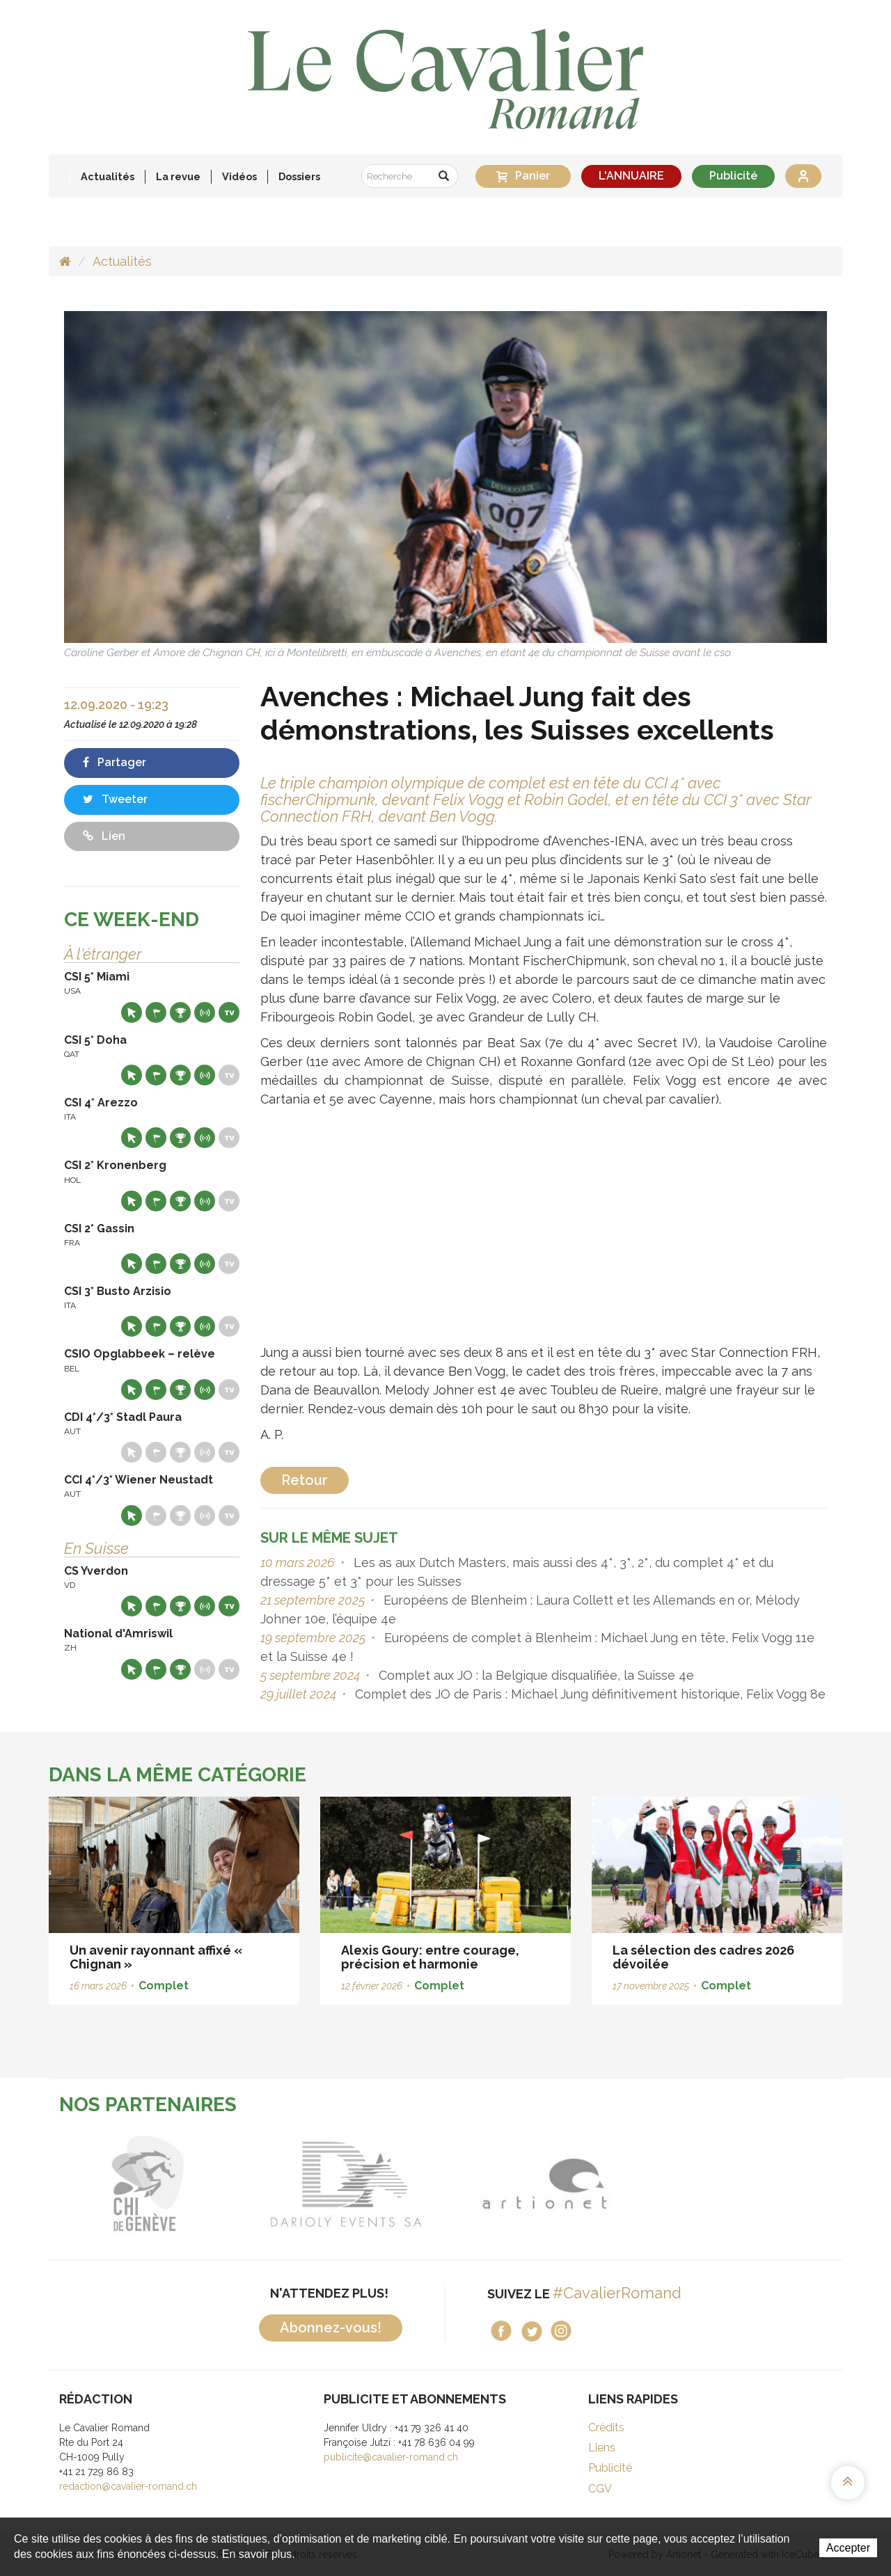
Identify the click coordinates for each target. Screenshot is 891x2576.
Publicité (733, 175)
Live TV (229, 1012)
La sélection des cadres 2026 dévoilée (703, 1957)
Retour (304, 1480)
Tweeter (115, 799)
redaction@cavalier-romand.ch (128, 2486)
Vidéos (239, 176)
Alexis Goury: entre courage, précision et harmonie (430, 1957)
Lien (104, 836)
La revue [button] (178, 176)
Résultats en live (204, 1012)
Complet (164, 1985)
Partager (114, 762)
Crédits (606, 2427)
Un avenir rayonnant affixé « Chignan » (156, 1957)
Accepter (848, 2548)
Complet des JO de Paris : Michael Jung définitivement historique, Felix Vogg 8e (589, 1694)
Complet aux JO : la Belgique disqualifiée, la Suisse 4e (534, 1675)
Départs (155, 1012)
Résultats (180, 1012)
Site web (131, 1012)
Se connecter (803, 176)
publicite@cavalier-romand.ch (391, 2457)
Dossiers (299, 176)
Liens (601, 2447)
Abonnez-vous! (330, 2327)
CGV (600, 2488)
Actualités (107, 176)
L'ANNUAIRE (631, 175)
